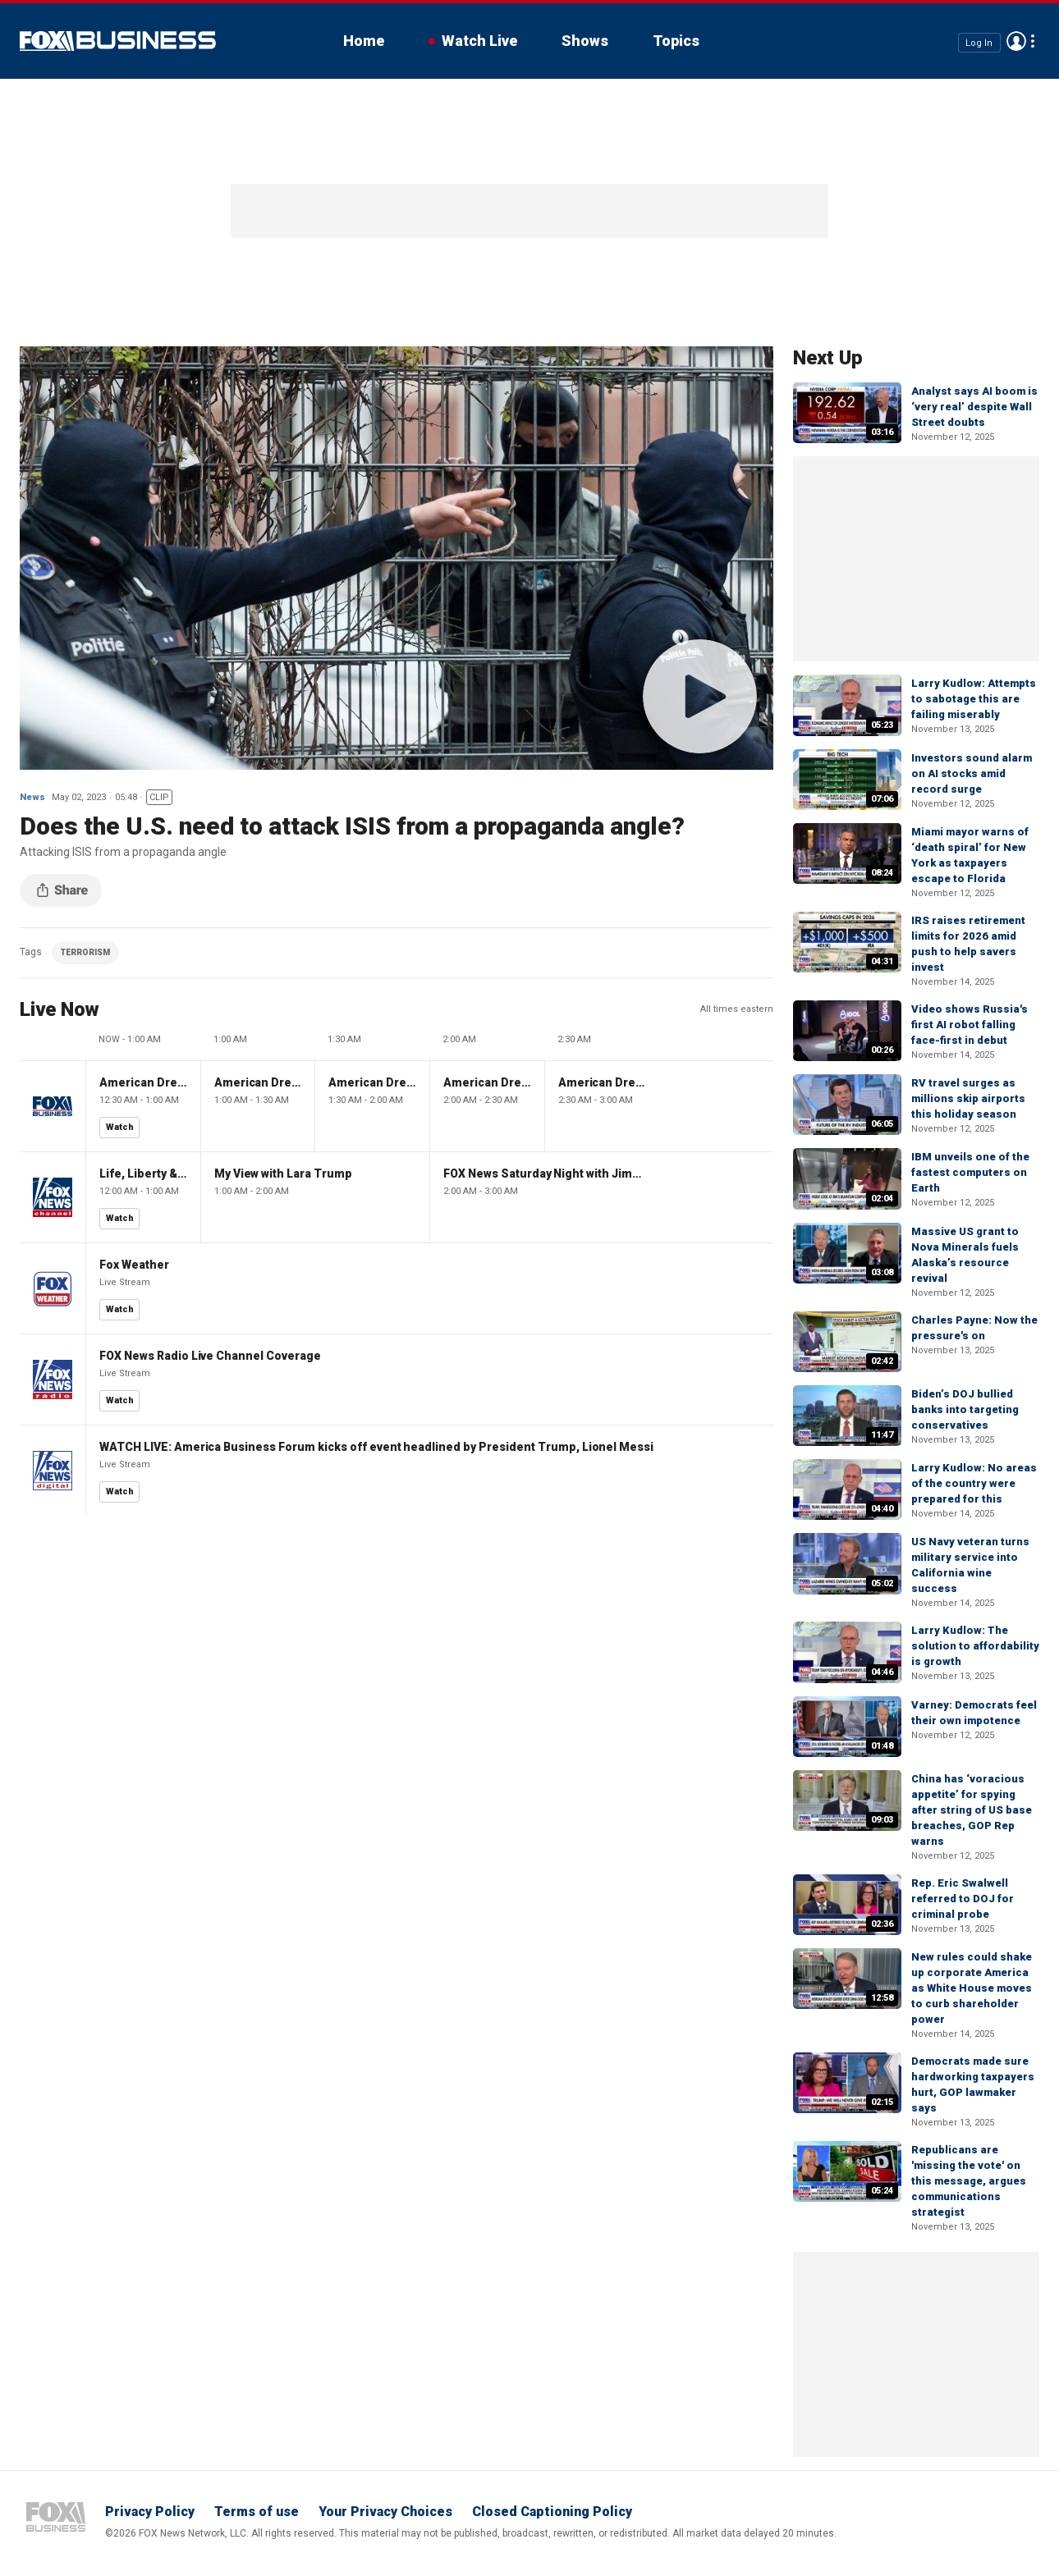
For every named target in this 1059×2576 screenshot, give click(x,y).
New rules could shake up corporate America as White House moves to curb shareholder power (971, 1988)
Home (363, 40)
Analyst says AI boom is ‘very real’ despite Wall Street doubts (974, 406)
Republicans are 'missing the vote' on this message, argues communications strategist (968, 2181)
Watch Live (479, 40)
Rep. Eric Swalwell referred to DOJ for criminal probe (962, 1898)
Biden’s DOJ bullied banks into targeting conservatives (965, 1409)
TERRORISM (85, 952)
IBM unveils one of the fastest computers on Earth (970, 1172)
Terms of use (256, 2511)
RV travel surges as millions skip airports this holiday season (968, 1098)
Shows (585, 40)
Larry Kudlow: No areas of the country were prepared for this (974, 1483)
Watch (120, 1127)
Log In (979, 42)
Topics (676, 40)
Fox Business (118, 41)
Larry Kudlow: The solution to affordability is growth (975, 1646)
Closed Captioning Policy (552, 2511)
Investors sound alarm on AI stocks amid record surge (971, 773)
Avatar (1016, 41)
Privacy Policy (150, 2511)
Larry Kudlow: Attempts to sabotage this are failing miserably (973, 699)
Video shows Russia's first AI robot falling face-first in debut (969, 1024)
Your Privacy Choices (385, 2511)
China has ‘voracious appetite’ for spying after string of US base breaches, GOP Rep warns (971, 1810)
